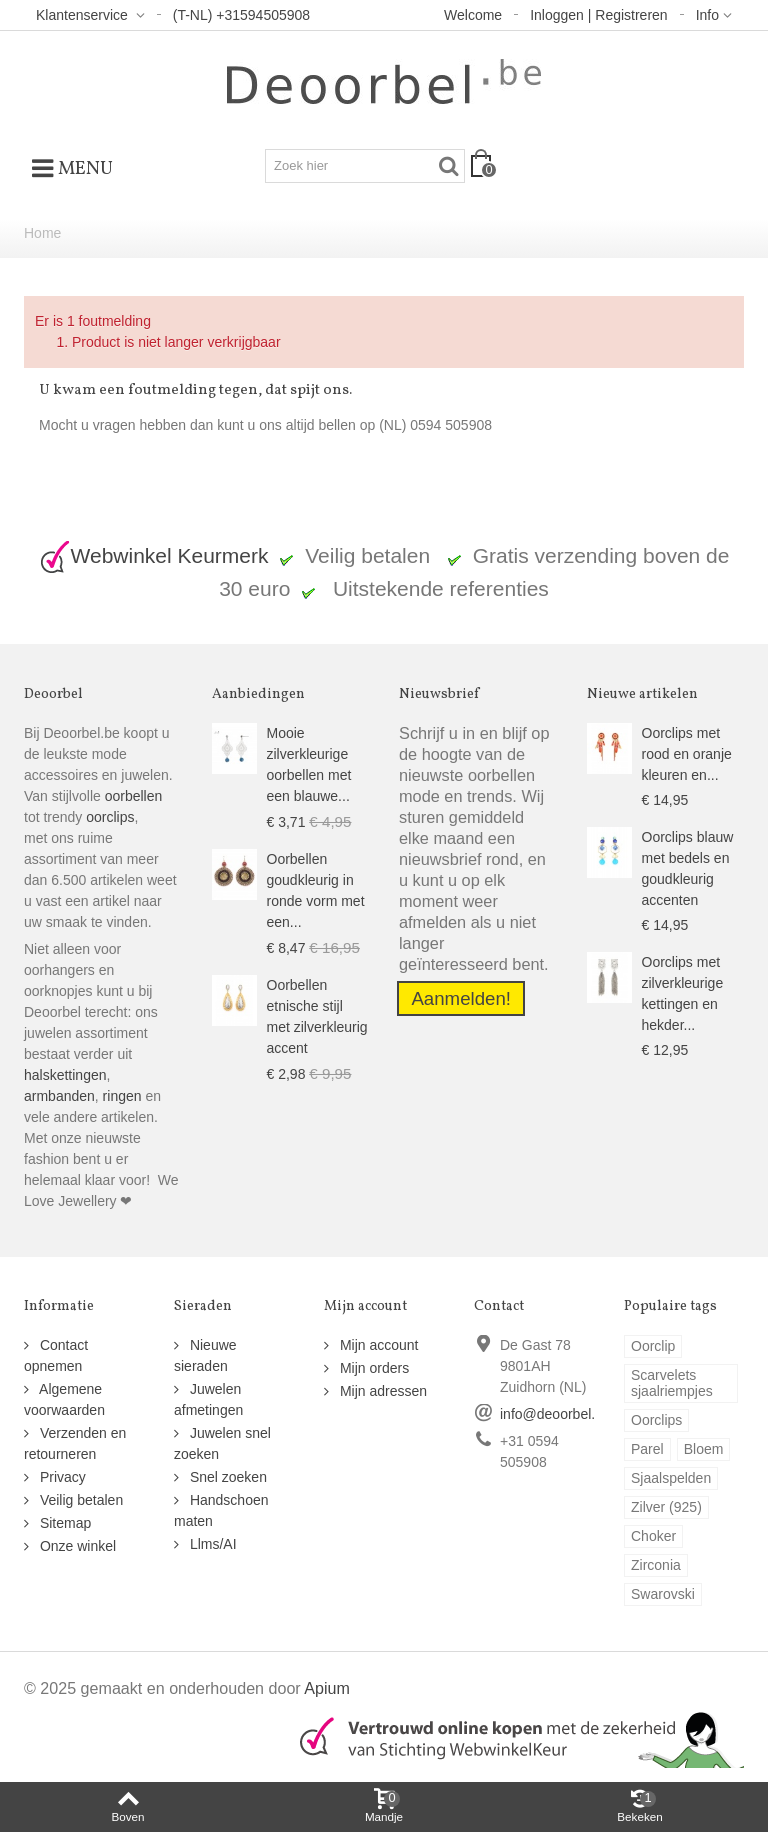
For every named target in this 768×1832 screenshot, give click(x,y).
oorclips (110, 817)
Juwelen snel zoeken (222, 1443)
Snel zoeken (226, 1477)
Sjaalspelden (671, 1478)
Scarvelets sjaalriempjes (672, 1383)
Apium (327, 1688)
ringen (122, 1096)
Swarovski (663, 1594)
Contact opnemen (56, 1355)
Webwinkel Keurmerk (154, 555)
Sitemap (63, 1523)
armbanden (59, 1096)
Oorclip (653, 1346)
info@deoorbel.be (555, 1414)
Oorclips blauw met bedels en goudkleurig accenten (688, 868)
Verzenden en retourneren (75, 1443)
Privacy (61, 1477)
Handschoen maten (221, 1510)
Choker (653, 1536)
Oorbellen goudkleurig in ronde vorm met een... (316, 890)
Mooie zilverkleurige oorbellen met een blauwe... (309, 764)
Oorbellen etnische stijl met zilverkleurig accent (317, 1016)
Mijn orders (372, 1368)
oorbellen (132, 796)
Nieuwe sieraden (205, 1355)
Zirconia (656, 1565)
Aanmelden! (461, 998)
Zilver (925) (666, 1507)
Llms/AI (211, 1544)
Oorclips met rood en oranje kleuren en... (687, 754)
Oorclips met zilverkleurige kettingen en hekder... (683, 993)
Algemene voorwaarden (64, 1399)
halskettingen (65, 1075)
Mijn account (377, 1345)
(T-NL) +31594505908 (241, 15)
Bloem (704, 1449)
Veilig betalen (79, 1500)
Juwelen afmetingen (208, 1399)
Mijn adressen (381, 1391)
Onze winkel (76, 1546)
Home (42, 233)
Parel (647, 1449)
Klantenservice (84, 15)
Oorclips (656, 1420)
